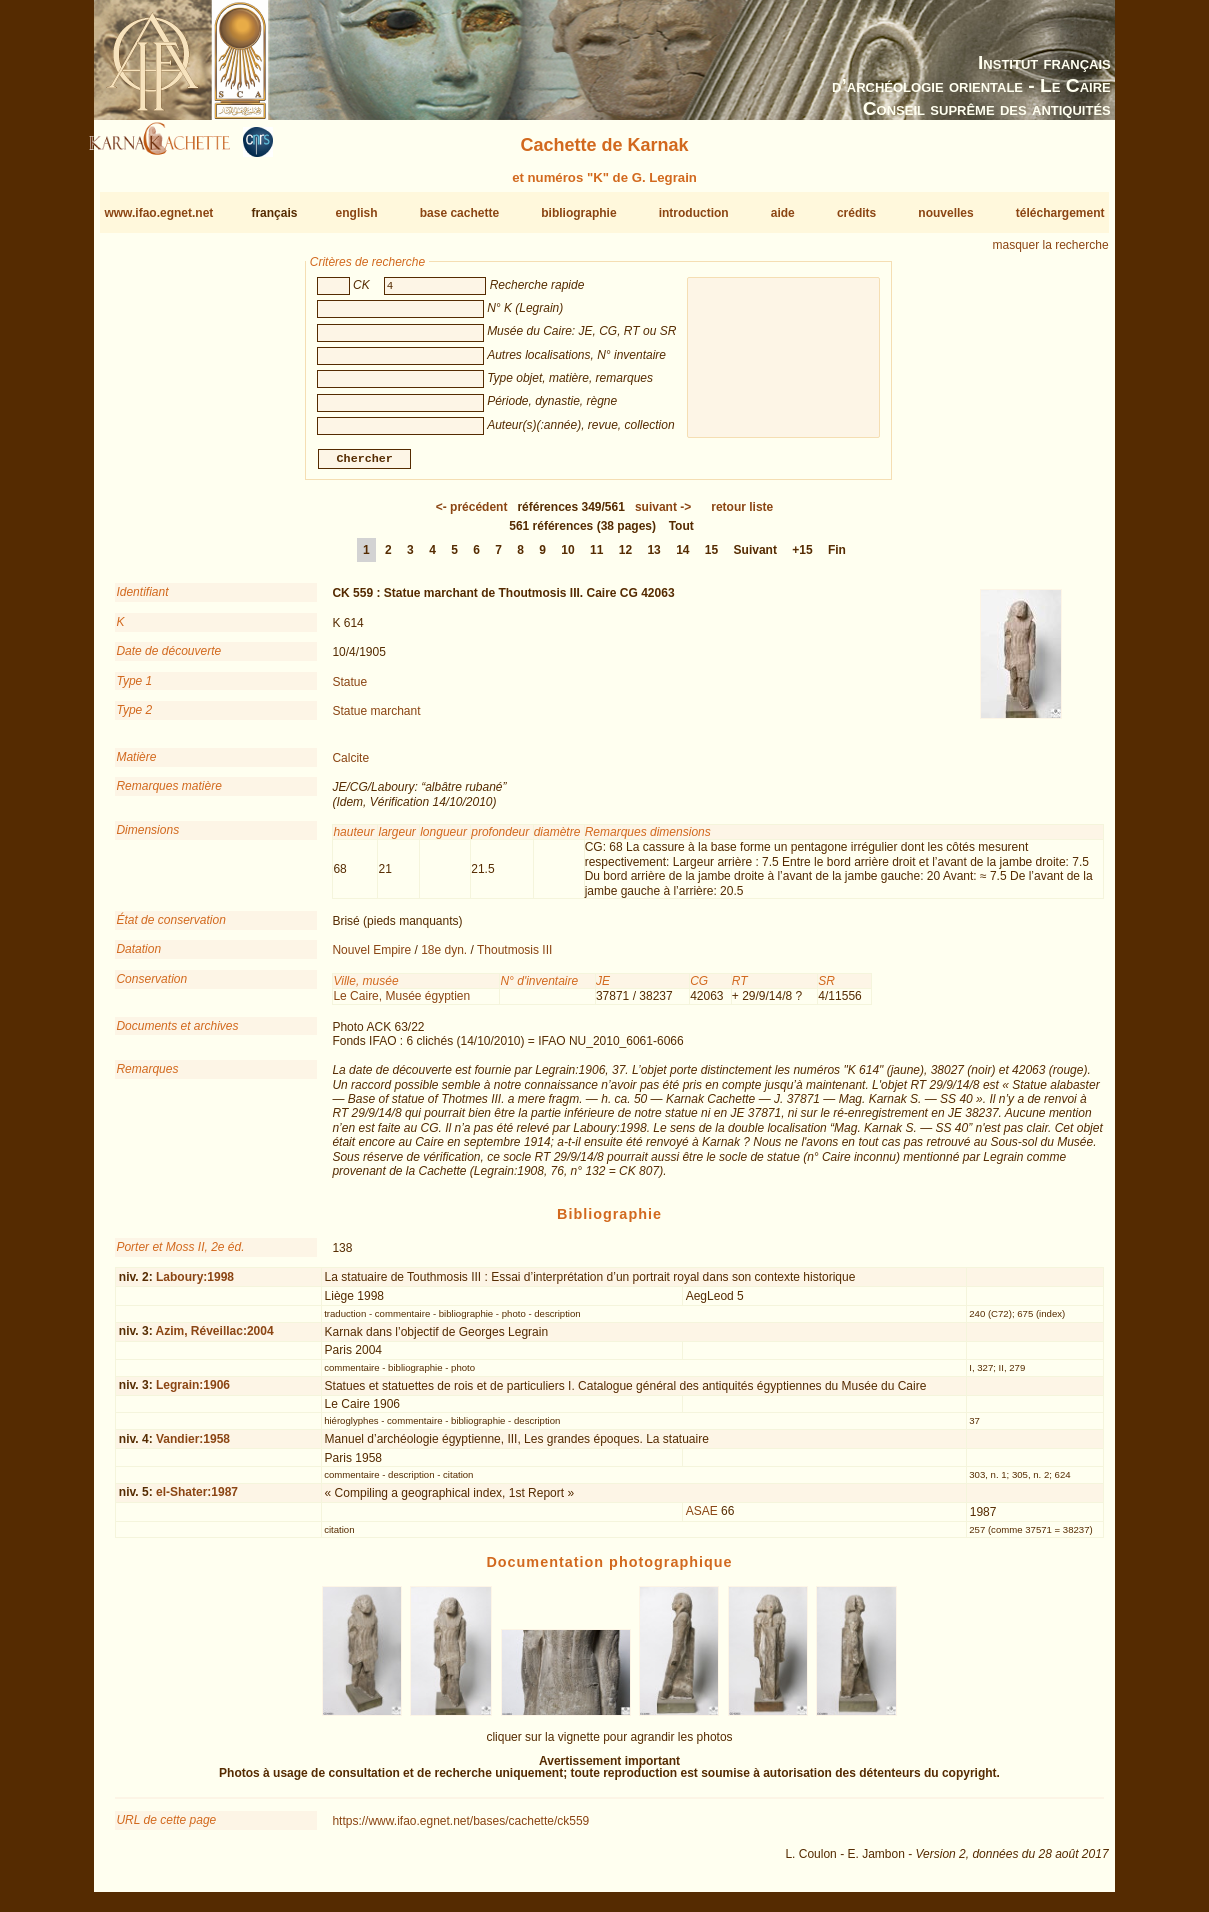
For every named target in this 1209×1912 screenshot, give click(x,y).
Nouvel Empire (371, 958)
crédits (856, 213)
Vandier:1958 (193, 1446)
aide (783, 213)
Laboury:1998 (195, 1285)
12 (625, 558)
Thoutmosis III (514, 958)
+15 (802, 558)
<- (472, 515)
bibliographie (578, 213)
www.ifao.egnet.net (158, 213)
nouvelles (945, 213)
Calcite (350, 766)
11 (596, 558)
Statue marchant (376, 719)
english (357, 213)
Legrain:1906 (193, 1393)
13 (653, 558)
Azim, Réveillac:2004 (215, 1339)
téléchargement (1060, 213)
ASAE (702, 1519)
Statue (349, 689)
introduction (694, 213)
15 (711, 558)
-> (663, 515)
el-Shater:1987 (197, 1500)
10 (567, 558)
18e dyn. (444, 958)
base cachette (459, 213)
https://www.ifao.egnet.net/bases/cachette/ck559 (460, 1829)
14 (682, 558)
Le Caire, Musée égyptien (401, 1004)
